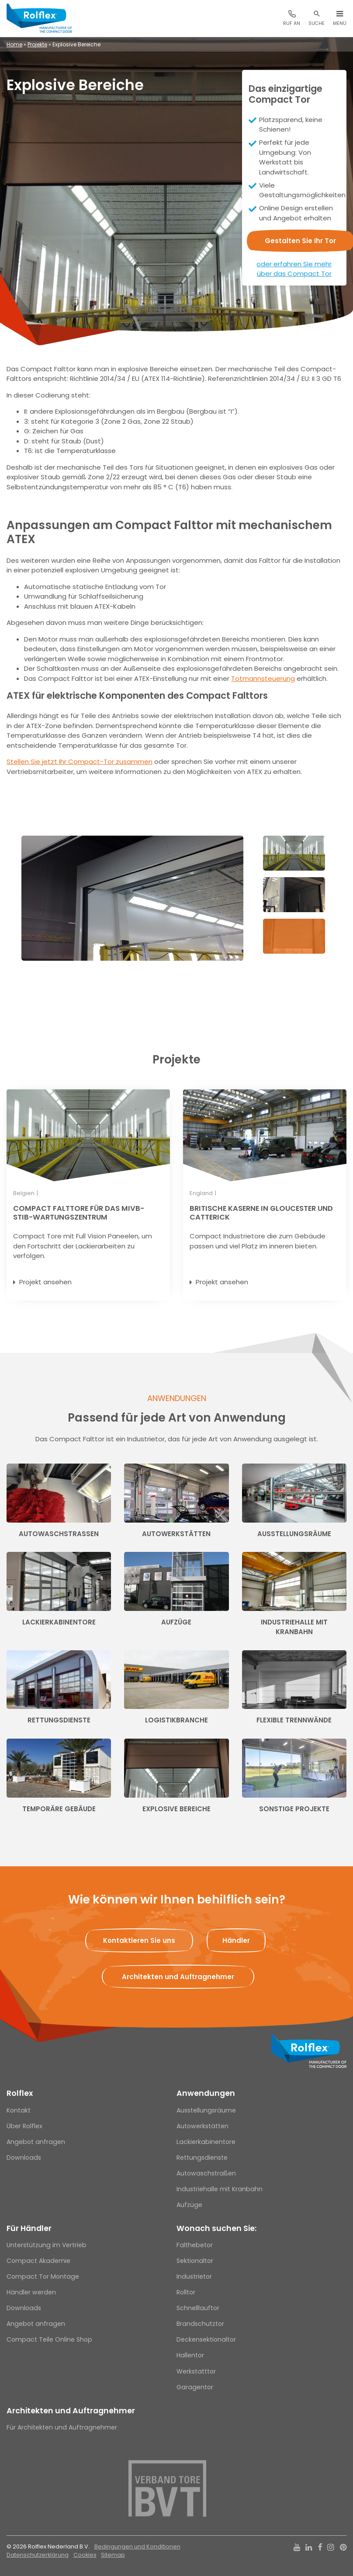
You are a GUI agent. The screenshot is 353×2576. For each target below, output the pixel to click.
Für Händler (29, 2228)
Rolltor (185, 2292)
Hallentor (190, 2355)
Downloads (24, 2157)
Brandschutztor (200, 2323)
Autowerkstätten (202, 2126)
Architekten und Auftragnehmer (71, 2410)
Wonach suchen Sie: (216, 2228)
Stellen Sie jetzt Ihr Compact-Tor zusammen (79, 761)
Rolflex (20, 2093)
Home (14, 44)
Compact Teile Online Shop (49, 2339)
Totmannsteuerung (263, 678)
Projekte (37, 44)
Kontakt (19, 2110)
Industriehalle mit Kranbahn (219, 2189)
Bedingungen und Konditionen (137, 2546)
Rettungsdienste (202, 2157)
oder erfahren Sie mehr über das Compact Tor (294, 269)
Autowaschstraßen (206, 2173)
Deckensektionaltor (206, 2339)
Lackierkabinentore (205, 2141)
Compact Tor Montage (43, 2276)
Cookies (85, 2555)
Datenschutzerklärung (38, 2555)
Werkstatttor (196, 2371)
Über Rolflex (24, 2126)
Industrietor (194, 2276)
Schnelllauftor (197, 2308)
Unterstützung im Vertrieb (47, 2245)
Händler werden (31, 2292)
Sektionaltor (194, 2260)
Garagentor (194, 2387)
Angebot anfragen (36, 2141)
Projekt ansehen (45, 1281)
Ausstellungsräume (206, 2110)
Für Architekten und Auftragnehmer (62, 2427)
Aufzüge (189, 2204)
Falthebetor (194, 2245)
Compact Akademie (38, 2260)
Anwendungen (205, 2093)
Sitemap (113, 2555)
